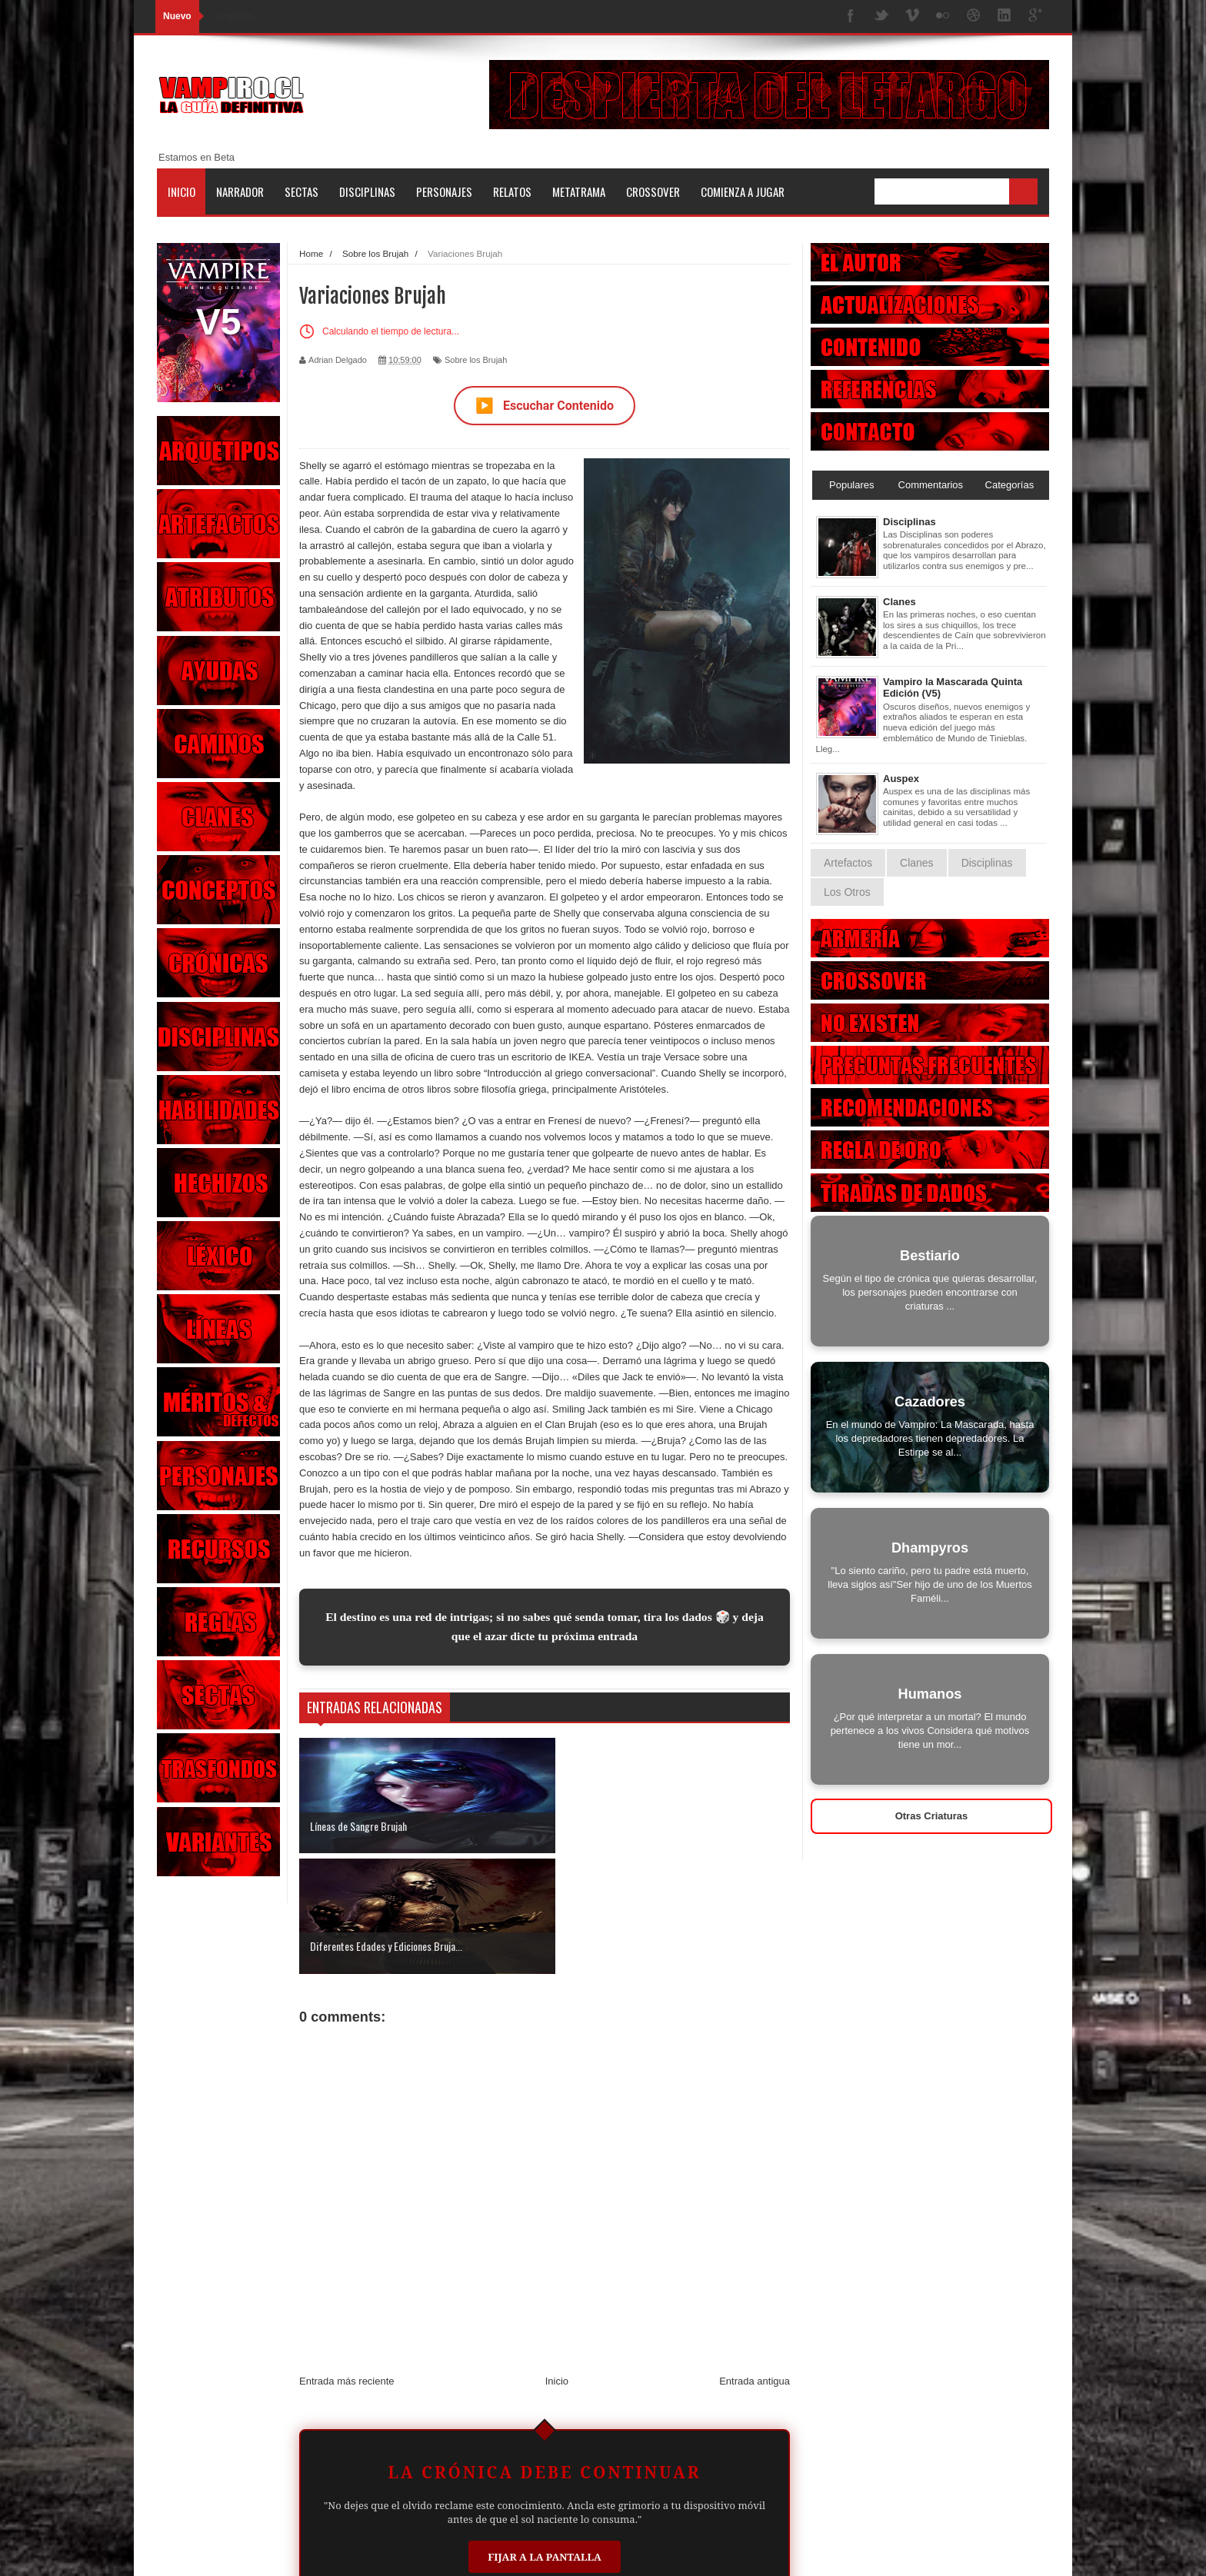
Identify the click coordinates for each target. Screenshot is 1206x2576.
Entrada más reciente (347, 2261)
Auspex (901, 778)
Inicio (181, 191)
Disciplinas (367, 191)
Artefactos (848, 863)
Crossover (653, 191)
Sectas (301, 191)
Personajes (444, 191)
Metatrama (578, 191)
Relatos (512, 191)
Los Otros (847, 892)
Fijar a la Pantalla (544, 2437)
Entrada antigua (754, 2261)
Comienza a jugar (743, 191)
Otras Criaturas (931, 1816)
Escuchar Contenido (544, 405)
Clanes (899, 601)
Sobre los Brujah (476, 359)
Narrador (240, 191)
